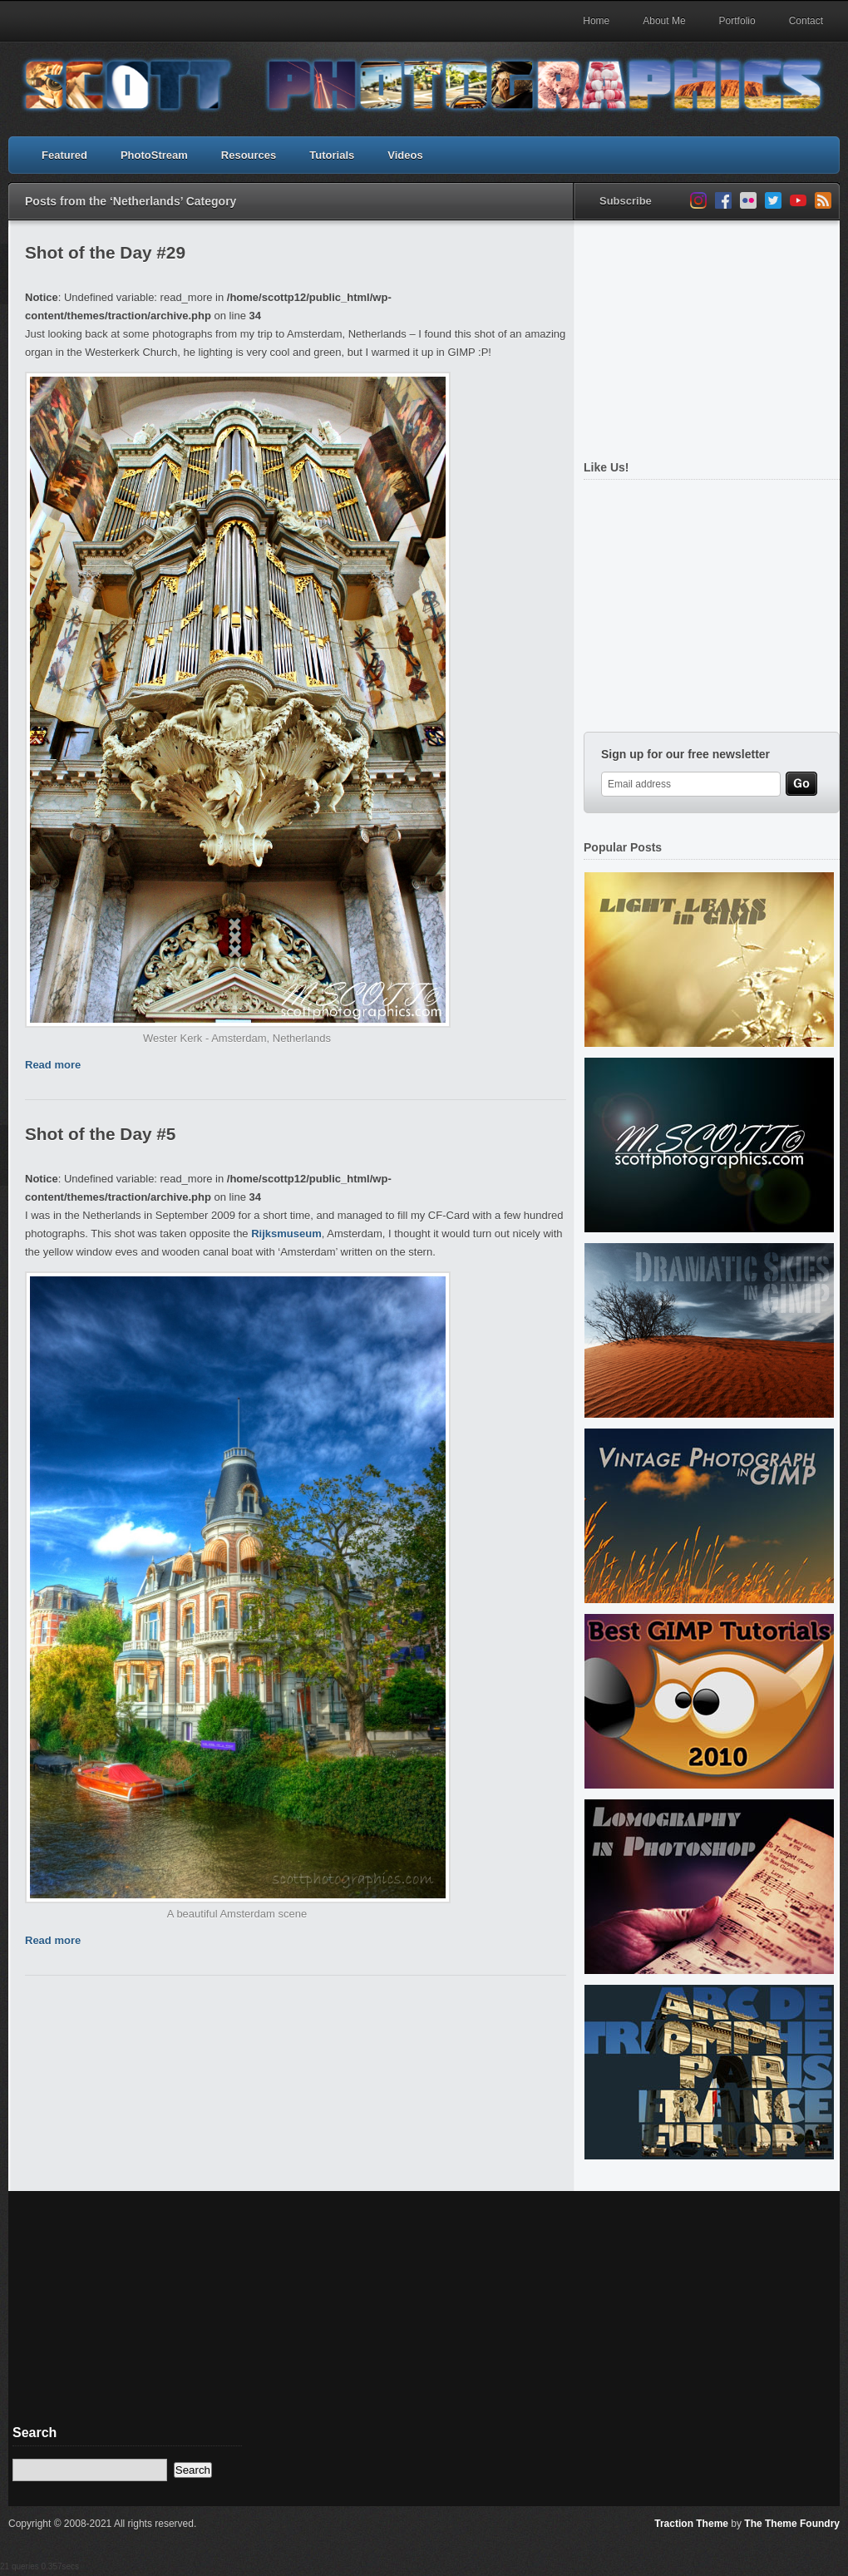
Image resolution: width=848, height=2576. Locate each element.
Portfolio (737, 21)
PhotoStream (154, 155)
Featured (64, 155)
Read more (53, 1065)
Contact (806, 21)
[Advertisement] (707, 331)
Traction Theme (691, 2523)
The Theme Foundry (792, 2523)
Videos (404, 155)
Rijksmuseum (286, 1233)
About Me (664, 21)
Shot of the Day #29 (105, 252)
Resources (248, 155)
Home (596, 21)
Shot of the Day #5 (100, 1133)
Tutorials (331, 155)
